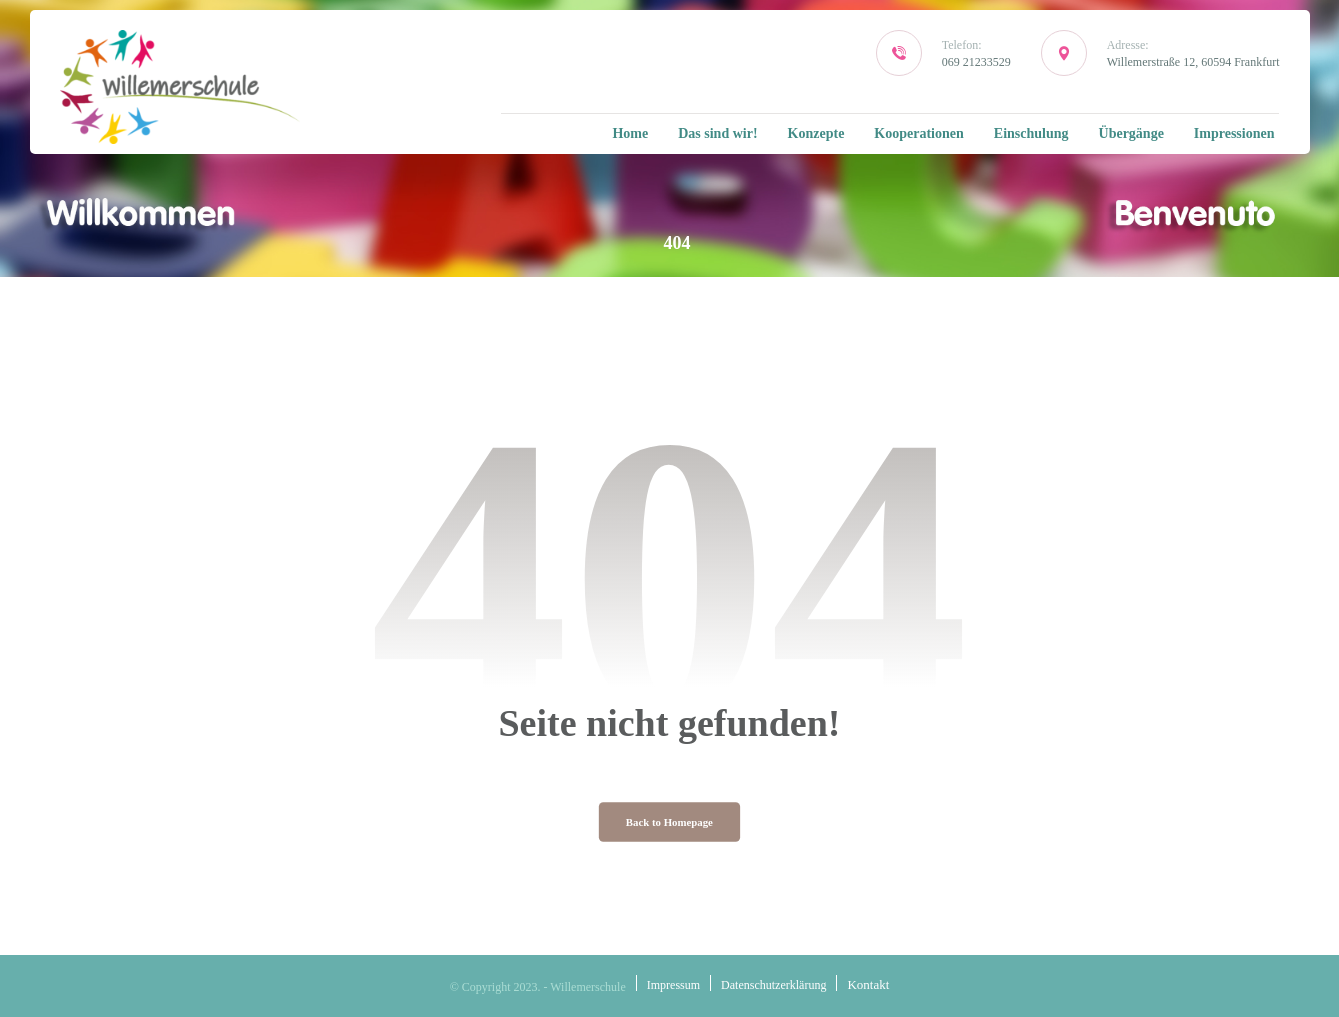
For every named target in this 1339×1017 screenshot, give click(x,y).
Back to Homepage (669, 822)
